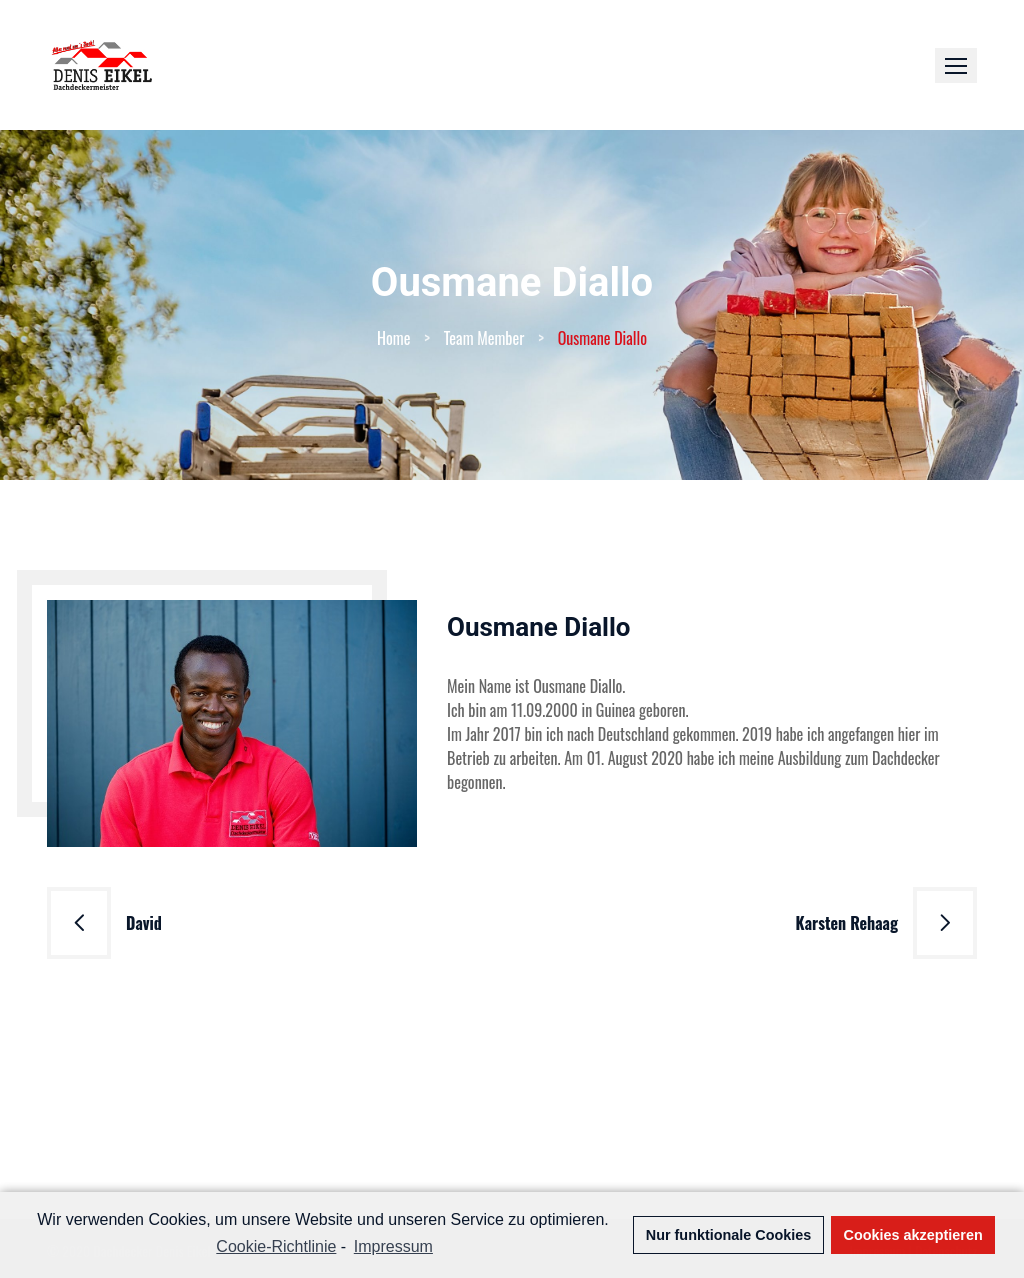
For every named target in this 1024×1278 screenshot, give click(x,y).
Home (393, 338)
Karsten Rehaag (847, 923)
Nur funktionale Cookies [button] (729, 1235)
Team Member (484, 338)
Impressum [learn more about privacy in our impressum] (393, 1246)
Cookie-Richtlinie (276, 1246)
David (144, 923)
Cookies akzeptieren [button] (913, 1235)
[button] (956, 65)
